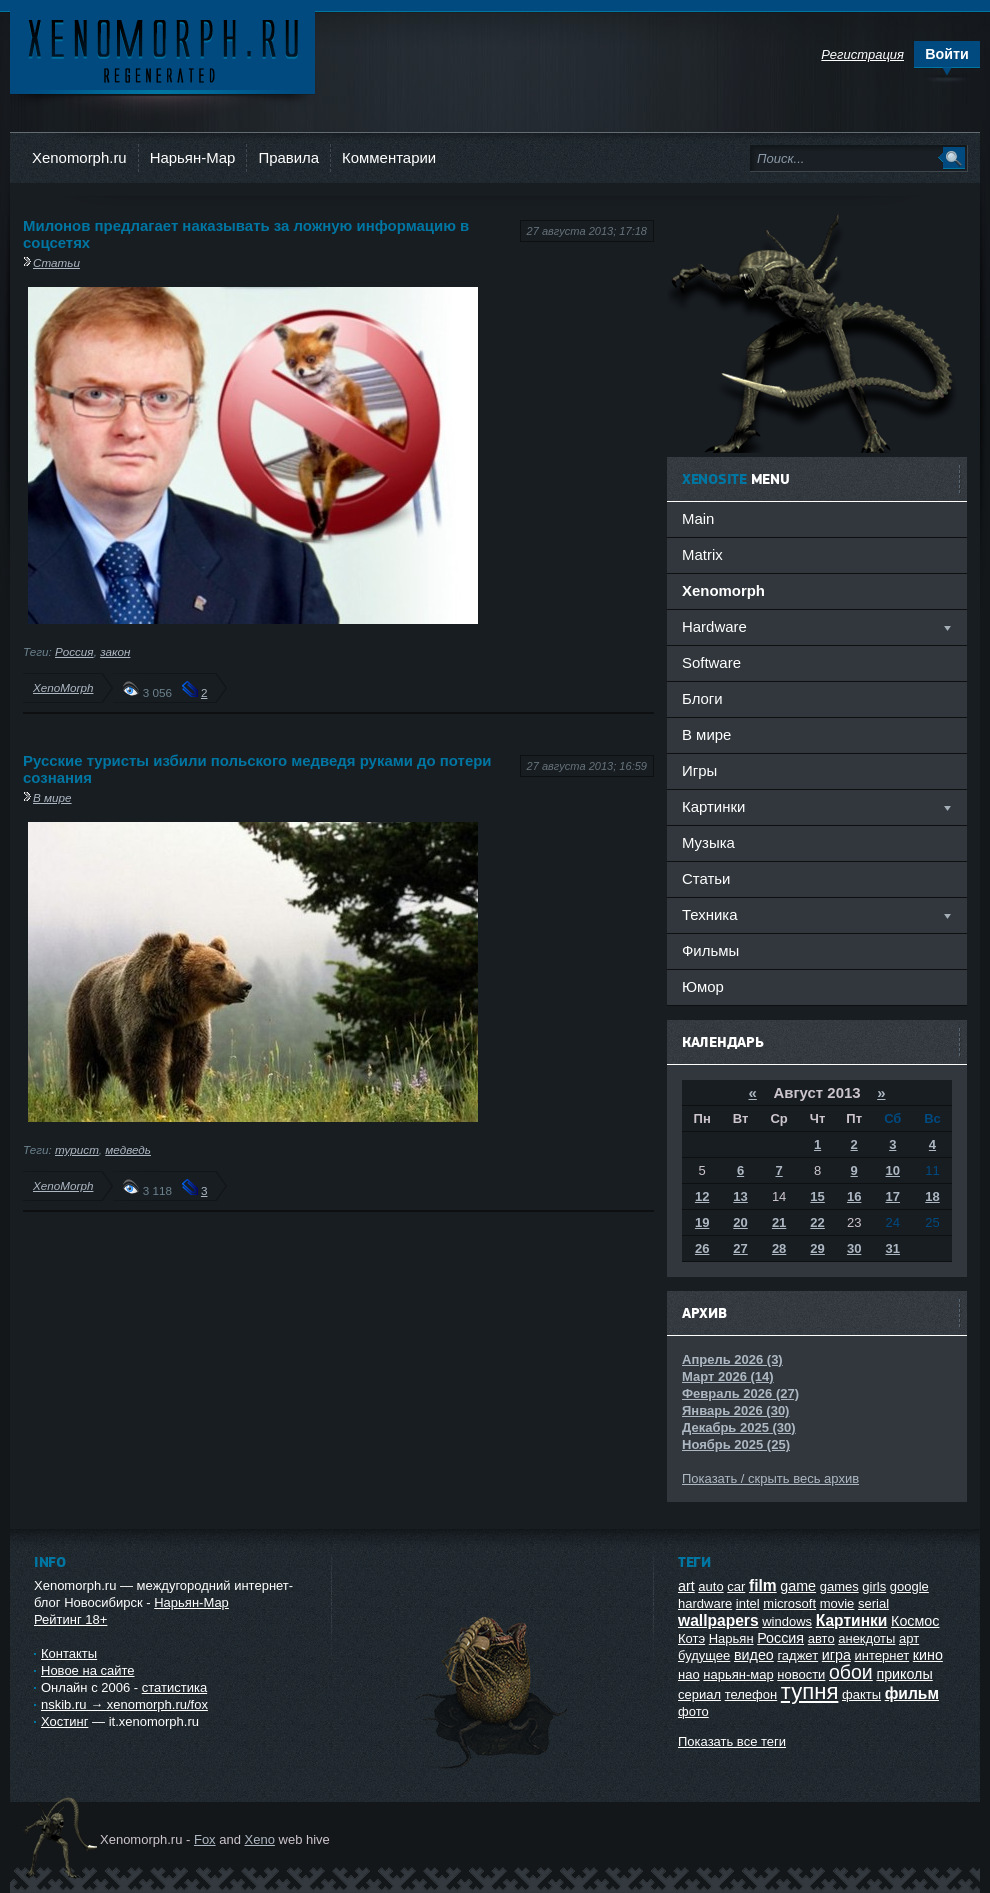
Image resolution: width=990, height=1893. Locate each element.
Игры (699, 770)
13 (740, 1196)
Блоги (702, 698)
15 (817, 1196)
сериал (699, 1694)
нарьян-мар (738, 1674)
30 (854, 1248)
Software (711, 662)
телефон (751, 1694)
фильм (912, 1693)
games (839, 1586)
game (798, 1586)
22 (817, 1222)
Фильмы (710, 950)
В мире (52, 797)
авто (821, 1638)
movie (837, 1603)
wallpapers (718, 1620)
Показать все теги (732, 1741)
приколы (904, 1674)
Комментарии (389, 157)
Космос (915, 1621)
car (736, 1586)
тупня (810, 1691)
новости (801, 1674)
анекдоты (866, 1638)
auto (710, 1586)
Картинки (852, 1620)
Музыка (708, 842)
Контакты (69, 1653)
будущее (704, 1655)
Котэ (691, 1638)
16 (854, 1196)
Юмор (703, 986)
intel (748, 1603)
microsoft (789, 1603)
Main (698, 518)
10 (893, 1170)
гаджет (797, 1655)
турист (77, 1149)
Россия (74, 651)
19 (702, 1222)
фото (693, 1711)
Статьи (56, 262)
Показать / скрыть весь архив (770, 1478)
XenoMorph (63, 687)
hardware (705, 1603)
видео (754, 1655)
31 (893, 1248)
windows (787, 1621)
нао (689, 1674)
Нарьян (731, 1638)
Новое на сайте (88, 1670)
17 (893, 1196)
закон (115, 651)
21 (779, 1222)
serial (873, 1603)
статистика (174, 1687)
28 (779, 1248)
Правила (288, 157)
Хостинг (64, 1721)
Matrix (702, 554)
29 (817, 1248)
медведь (128, 1149)
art (686, 1586)
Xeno (260, 1839)
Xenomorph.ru (79, 157)
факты (861, 1694)
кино (928, 1655)
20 (740, 1222)
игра (836, 1655)
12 (702, 1196)
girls (874, 1586)
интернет (882, 1655)
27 (740, 1248)
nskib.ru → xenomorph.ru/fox (124, 1704)
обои (851, 1672)
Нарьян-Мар (193, 157)
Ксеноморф (162, 49)
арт (909, 1638)
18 (932, 1196)
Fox (205, 1839)
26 (702, 1248)
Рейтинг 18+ (70, 1619)
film (763, 1585)
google (909, 1586)
